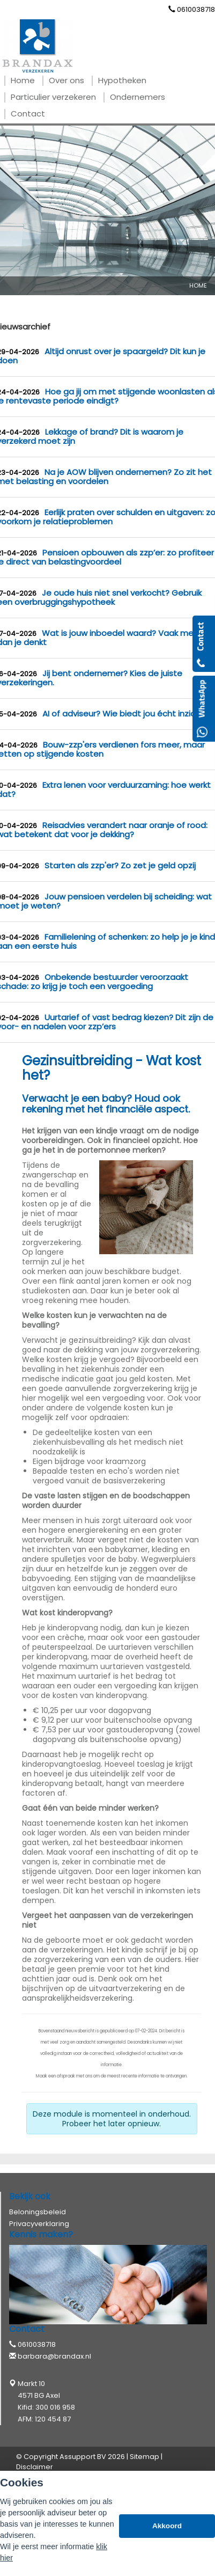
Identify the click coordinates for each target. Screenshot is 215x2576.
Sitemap (144, 2456)
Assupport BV (83, 2456)
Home (198, 285)
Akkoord (167, 2526)
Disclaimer (34, 2467)
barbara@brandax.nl (54, 2356)
